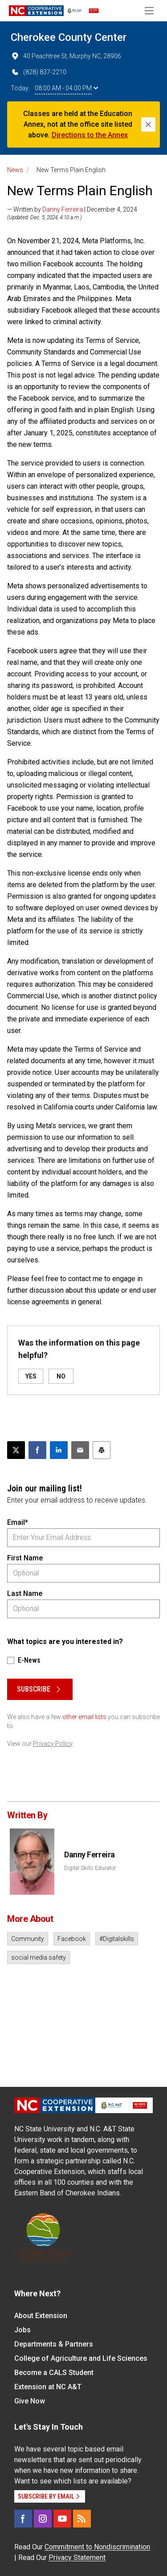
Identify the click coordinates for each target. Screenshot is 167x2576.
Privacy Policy (53, 1743)
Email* (17, 1522)
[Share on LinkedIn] (59, 1450)
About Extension (40, 2315)
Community (27, 1938)
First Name (25, 1558)
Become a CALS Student (54, 2372)
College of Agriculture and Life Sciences (80, 2358)
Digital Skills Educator (90, 1868)
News (15, 169)
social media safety (38, 1957)
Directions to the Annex (90, 135)
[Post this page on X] (16, 1450)
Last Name (24, 1593)
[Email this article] (80, 1450)
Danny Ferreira (62, 209)
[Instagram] (43, 2519)
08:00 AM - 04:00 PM (66, 88)
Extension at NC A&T (47, 2387)
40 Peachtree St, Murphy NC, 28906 (66, 56)
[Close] (148, 124)
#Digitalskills (116, 1938)
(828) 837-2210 (38, 72)
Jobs (22, 2330)
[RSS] (82, 2519)
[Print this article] (101, 1450)
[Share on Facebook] (37, 1450)
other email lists (84, 1716)
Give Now (29, 2401)
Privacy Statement (77, 2557)
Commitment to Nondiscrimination (97, 2547)
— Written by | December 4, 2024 (72, 209)
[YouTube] (62, 2519)
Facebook (71, 1938)
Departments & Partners (53, 2344)
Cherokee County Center (68, 37)
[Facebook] (23, 2519)
